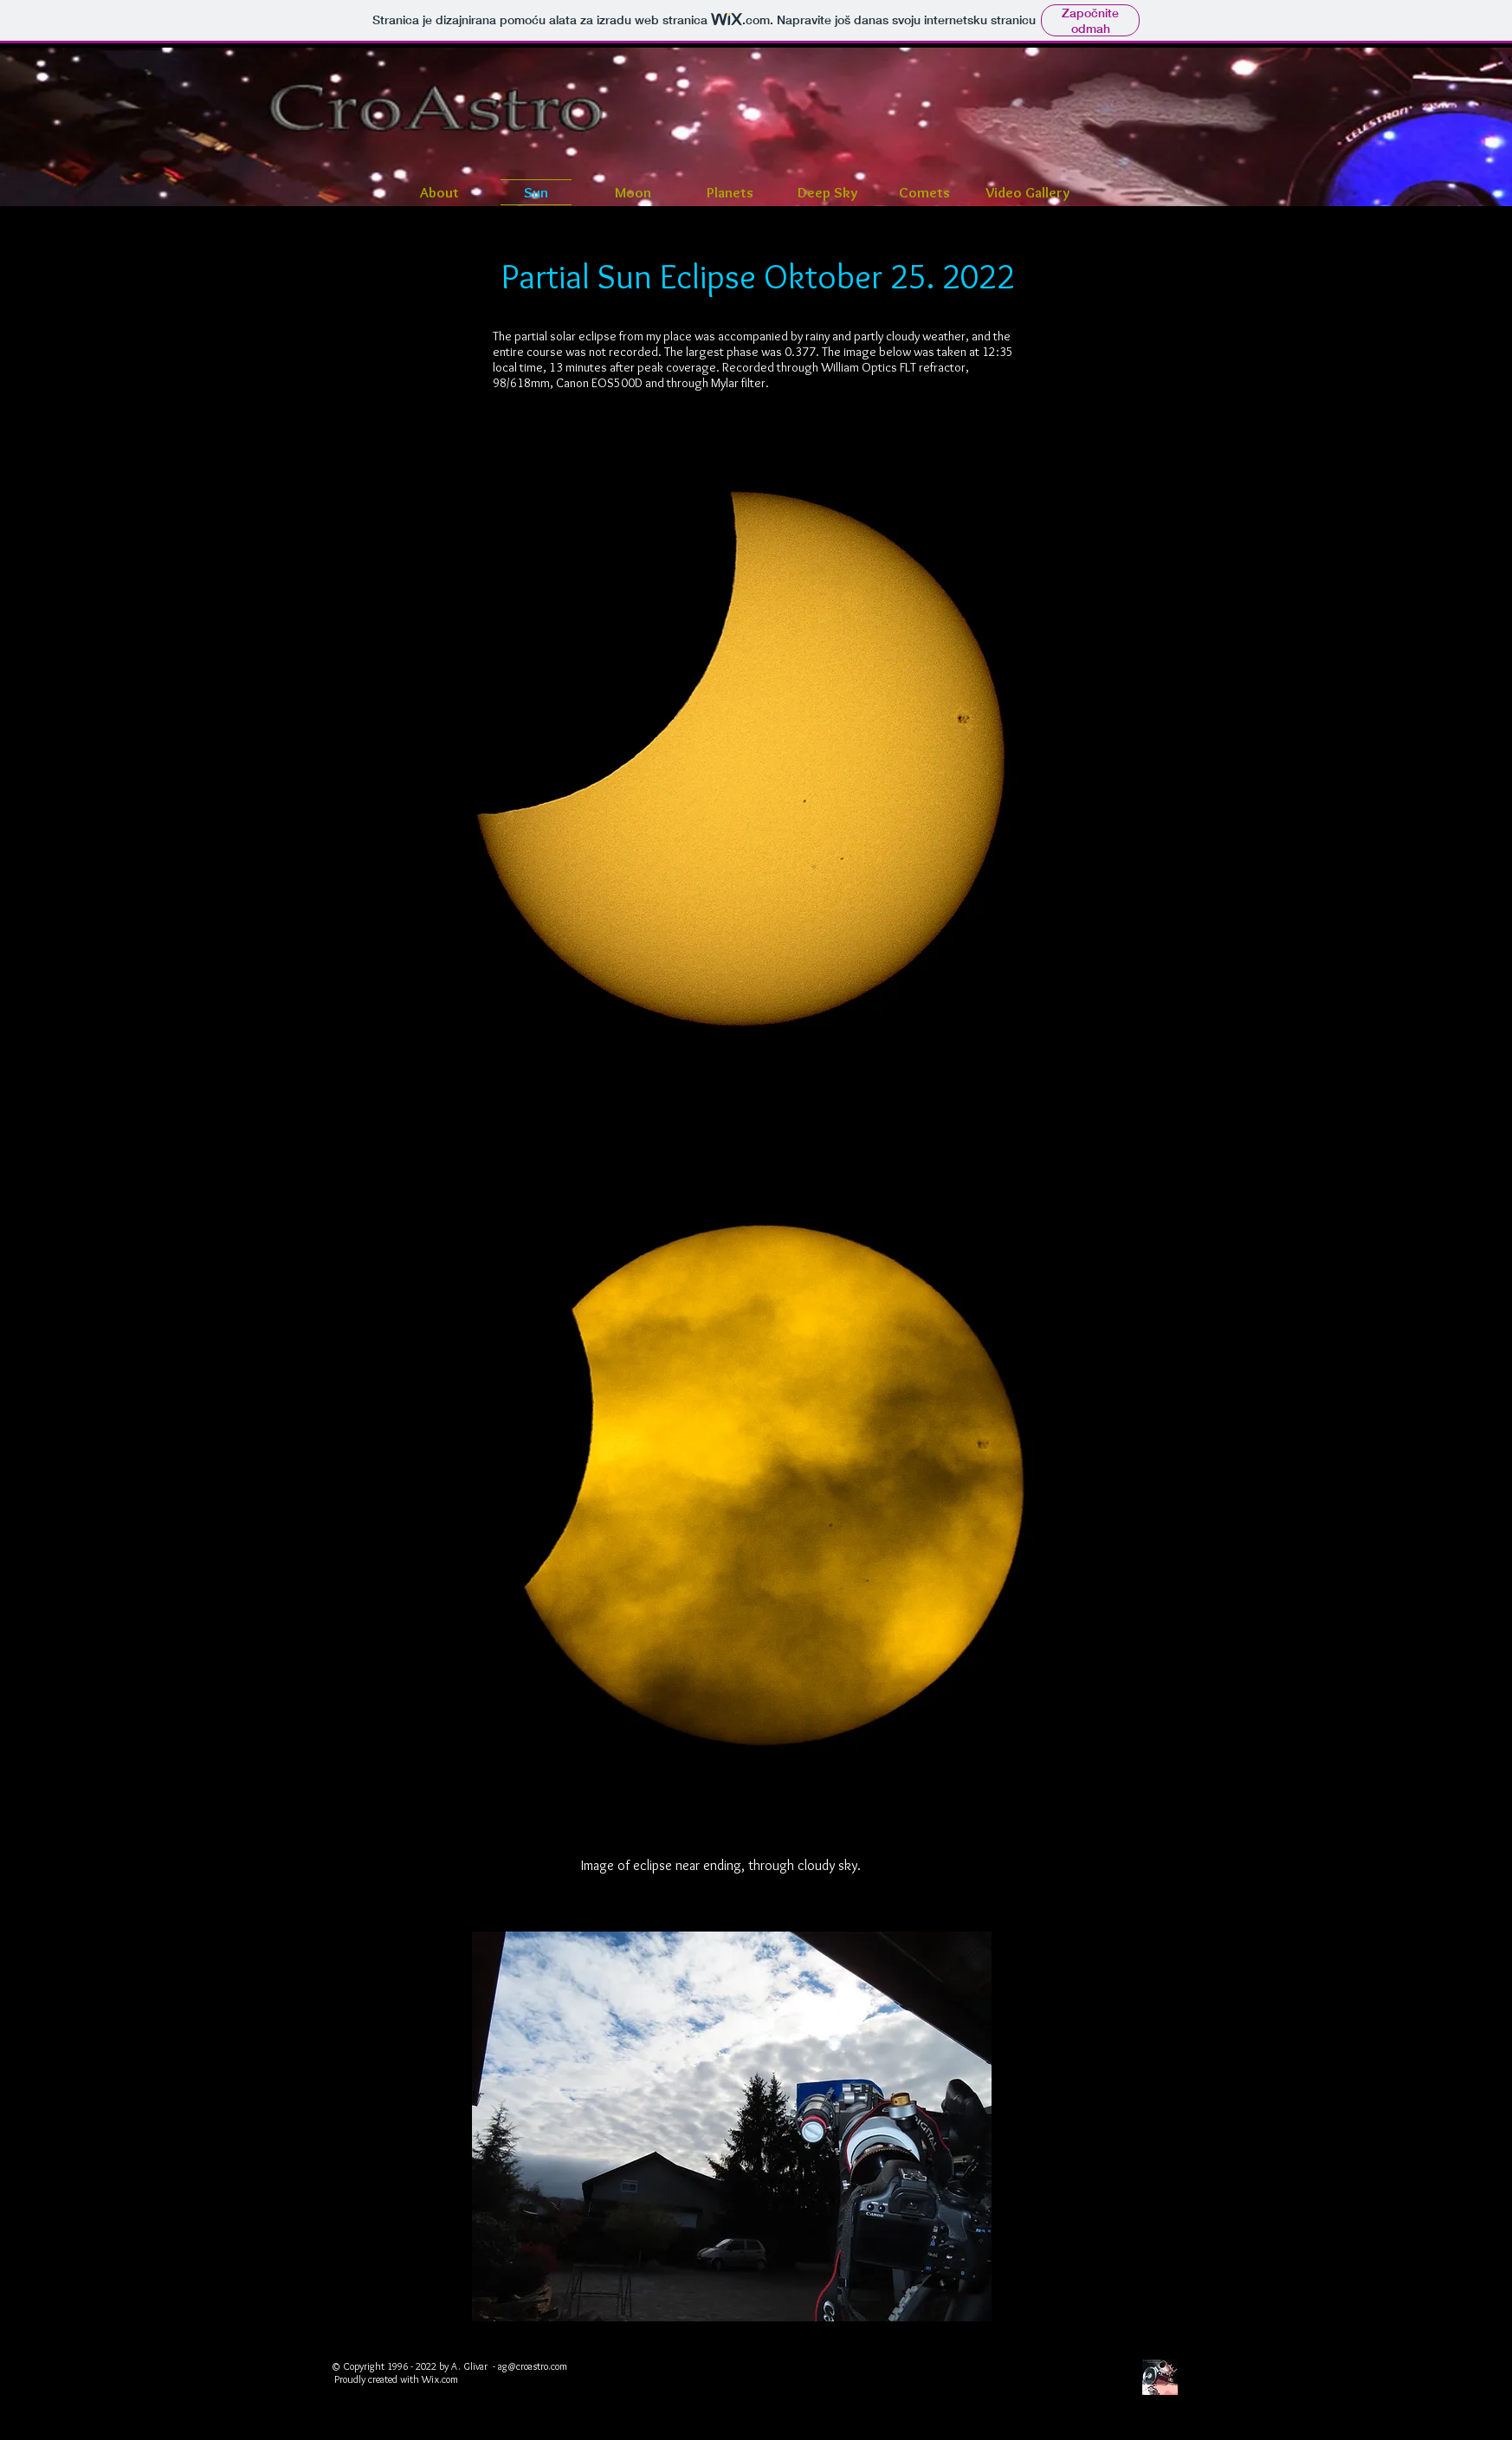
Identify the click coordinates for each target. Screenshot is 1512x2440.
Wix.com (440, 2378)
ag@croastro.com (532, 2365)
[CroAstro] (1160, 2377)
